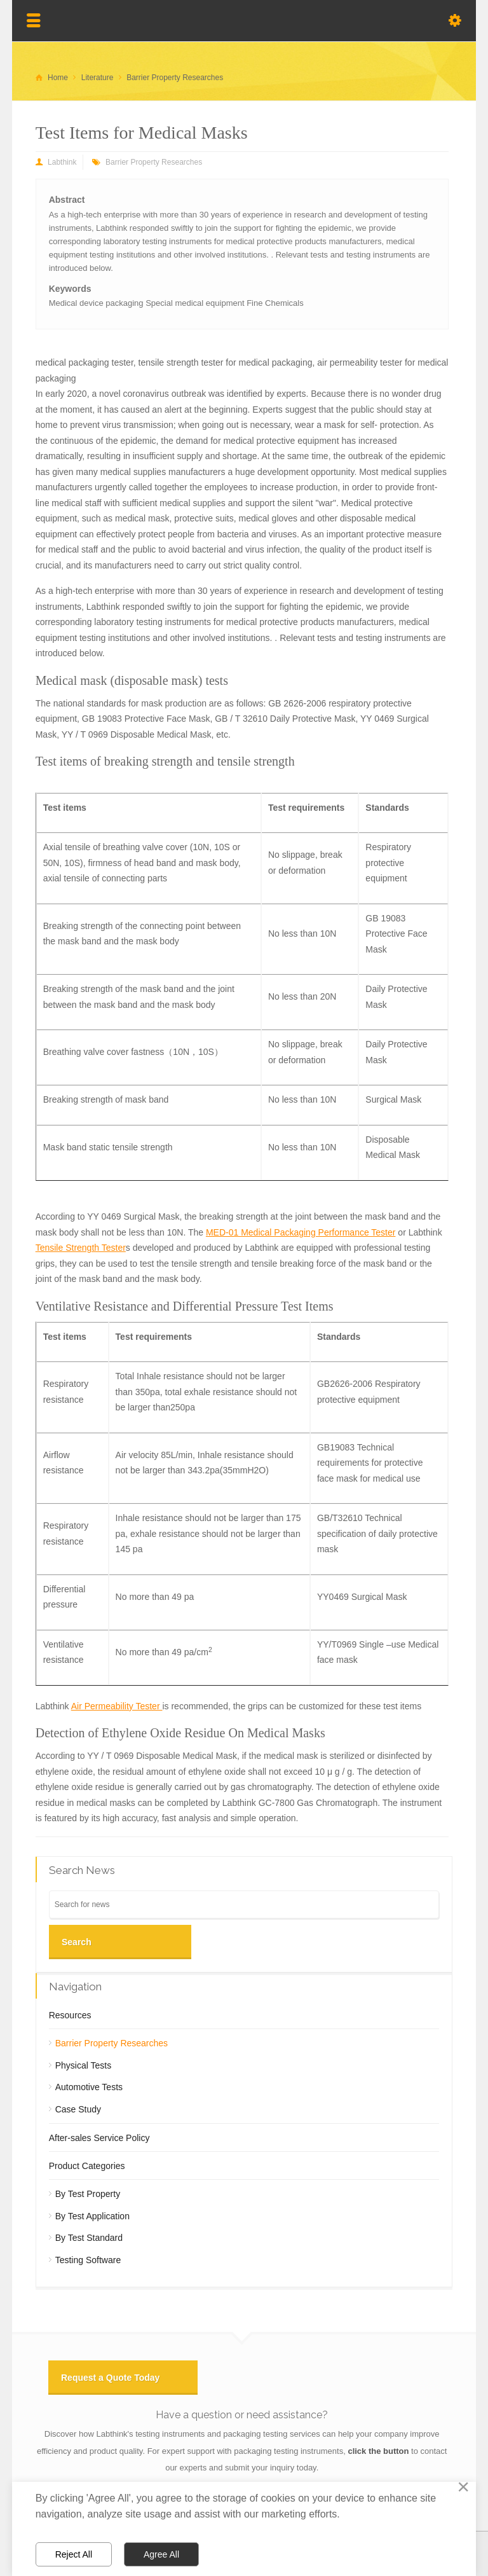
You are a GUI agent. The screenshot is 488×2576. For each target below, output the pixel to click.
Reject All (73, 2554)
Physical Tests (83, 2065)
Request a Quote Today (110, 2378)
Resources (70, 2015)
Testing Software (88, 2260)
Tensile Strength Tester (81, 1248)
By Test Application (92, 2216)
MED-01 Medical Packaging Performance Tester (301, 1232)
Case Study (78, 2109)
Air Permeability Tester (117, 1706)
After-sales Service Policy (99, 2138)
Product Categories (87, 2166)
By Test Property (87, 2194)
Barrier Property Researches (153, 162)
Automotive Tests (89, 2087)
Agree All (161, 2554)
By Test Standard (89, 2238)
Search (77, 1942)
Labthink (62, 162)
